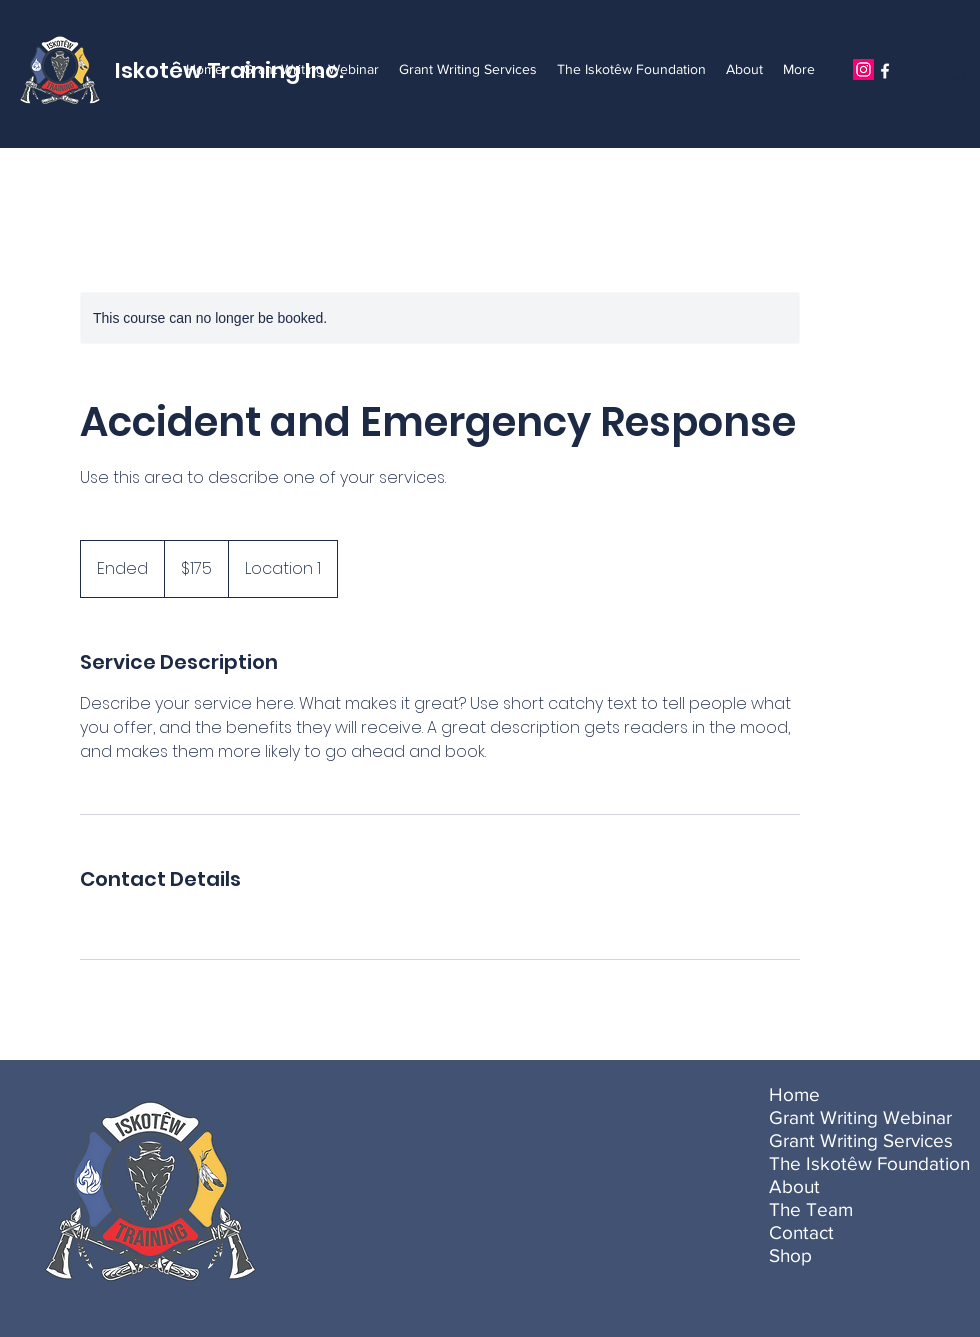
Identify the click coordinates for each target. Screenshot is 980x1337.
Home (794, 1094)
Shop (790, 1255)
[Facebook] (885, 71)
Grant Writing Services (834, 1140)
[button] (842, 70)
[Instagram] (863, 69)
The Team (811, 1209)
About (794, 1186)
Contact (801, 1232)
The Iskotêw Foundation (834, 1163)
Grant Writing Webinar (834, 1117)
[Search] (959, 74)
